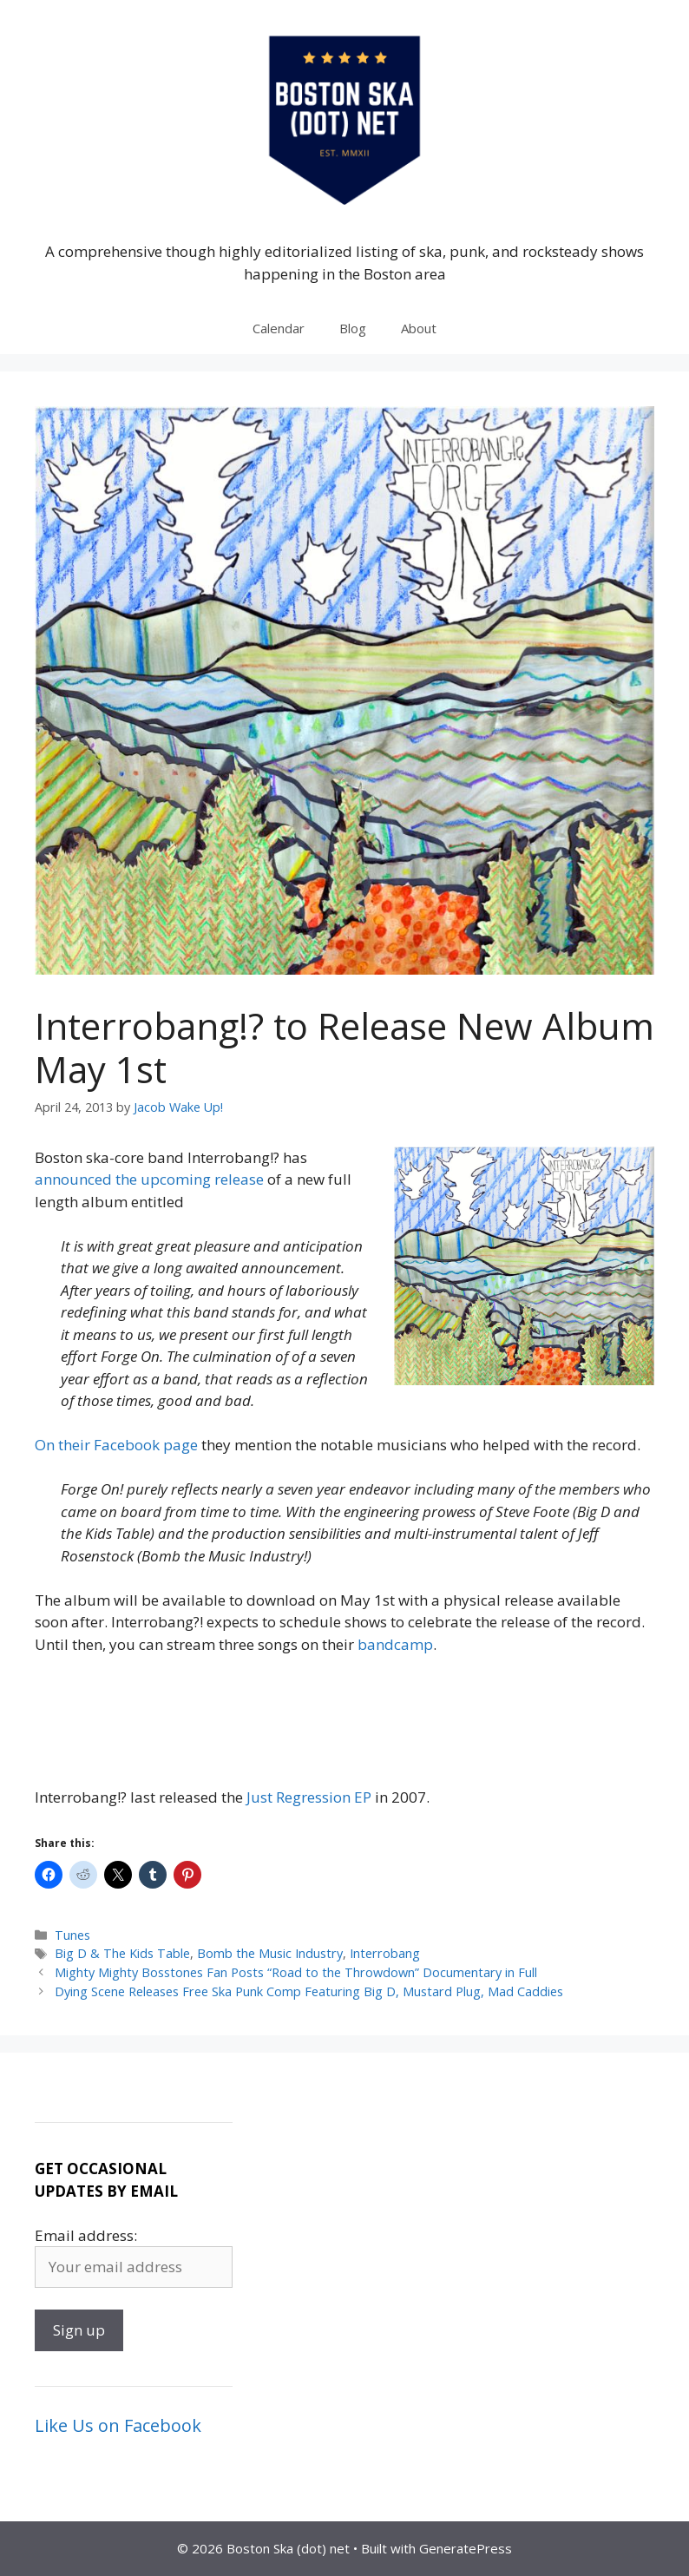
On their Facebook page (116, 1445)
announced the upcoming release (149, 1179)
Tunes (72, 1935)
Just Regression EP (308, 1797)
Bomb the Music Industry (270, 1953)
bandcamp (395, 1644)
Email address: (86, 2235)
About (418, 328)
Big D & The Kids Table (122, 1953)
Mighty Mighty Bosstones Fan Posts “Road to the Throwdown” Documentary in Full (296, 1972)
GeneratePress (465, 2548)
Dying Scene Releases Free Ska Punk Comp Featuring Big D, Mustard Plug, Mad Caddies (309, 1991)
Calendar (279, 328)
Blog (352, 328)
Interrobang (385, 1953)
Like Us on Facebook (118, 2425)
